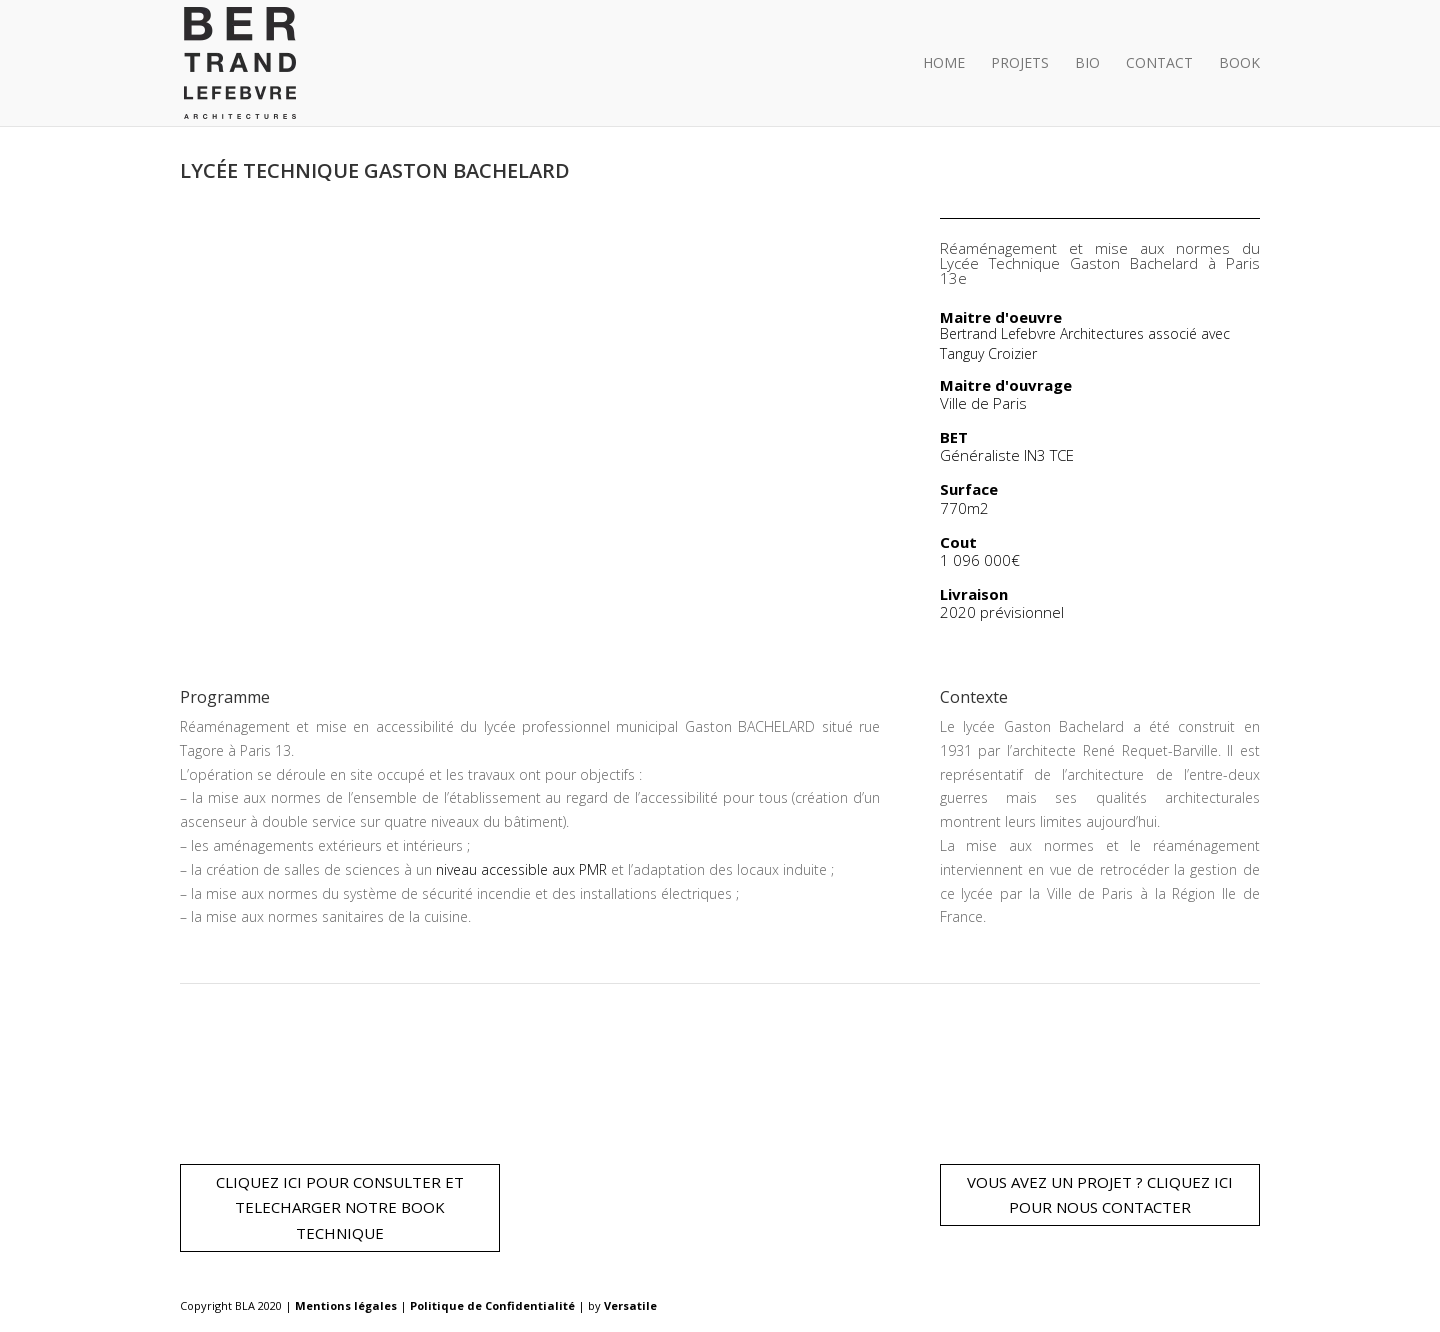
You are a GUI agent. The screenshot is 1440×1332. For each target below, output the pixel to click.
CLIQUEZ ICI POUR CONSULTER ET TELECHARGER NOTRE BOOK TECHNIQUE (340, 1207)
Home (944, 64)
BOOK (1239, 64)
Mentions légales (347, 1305)
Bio (1087, 64)
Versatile (630, 1305)
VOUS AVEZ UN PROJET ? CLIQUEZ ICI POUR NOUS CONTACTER (1100, 1195)
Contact (1159, 64)
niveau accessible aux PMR (521, 869)
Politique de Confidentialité (494, 1305)
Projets (1020, 64)
